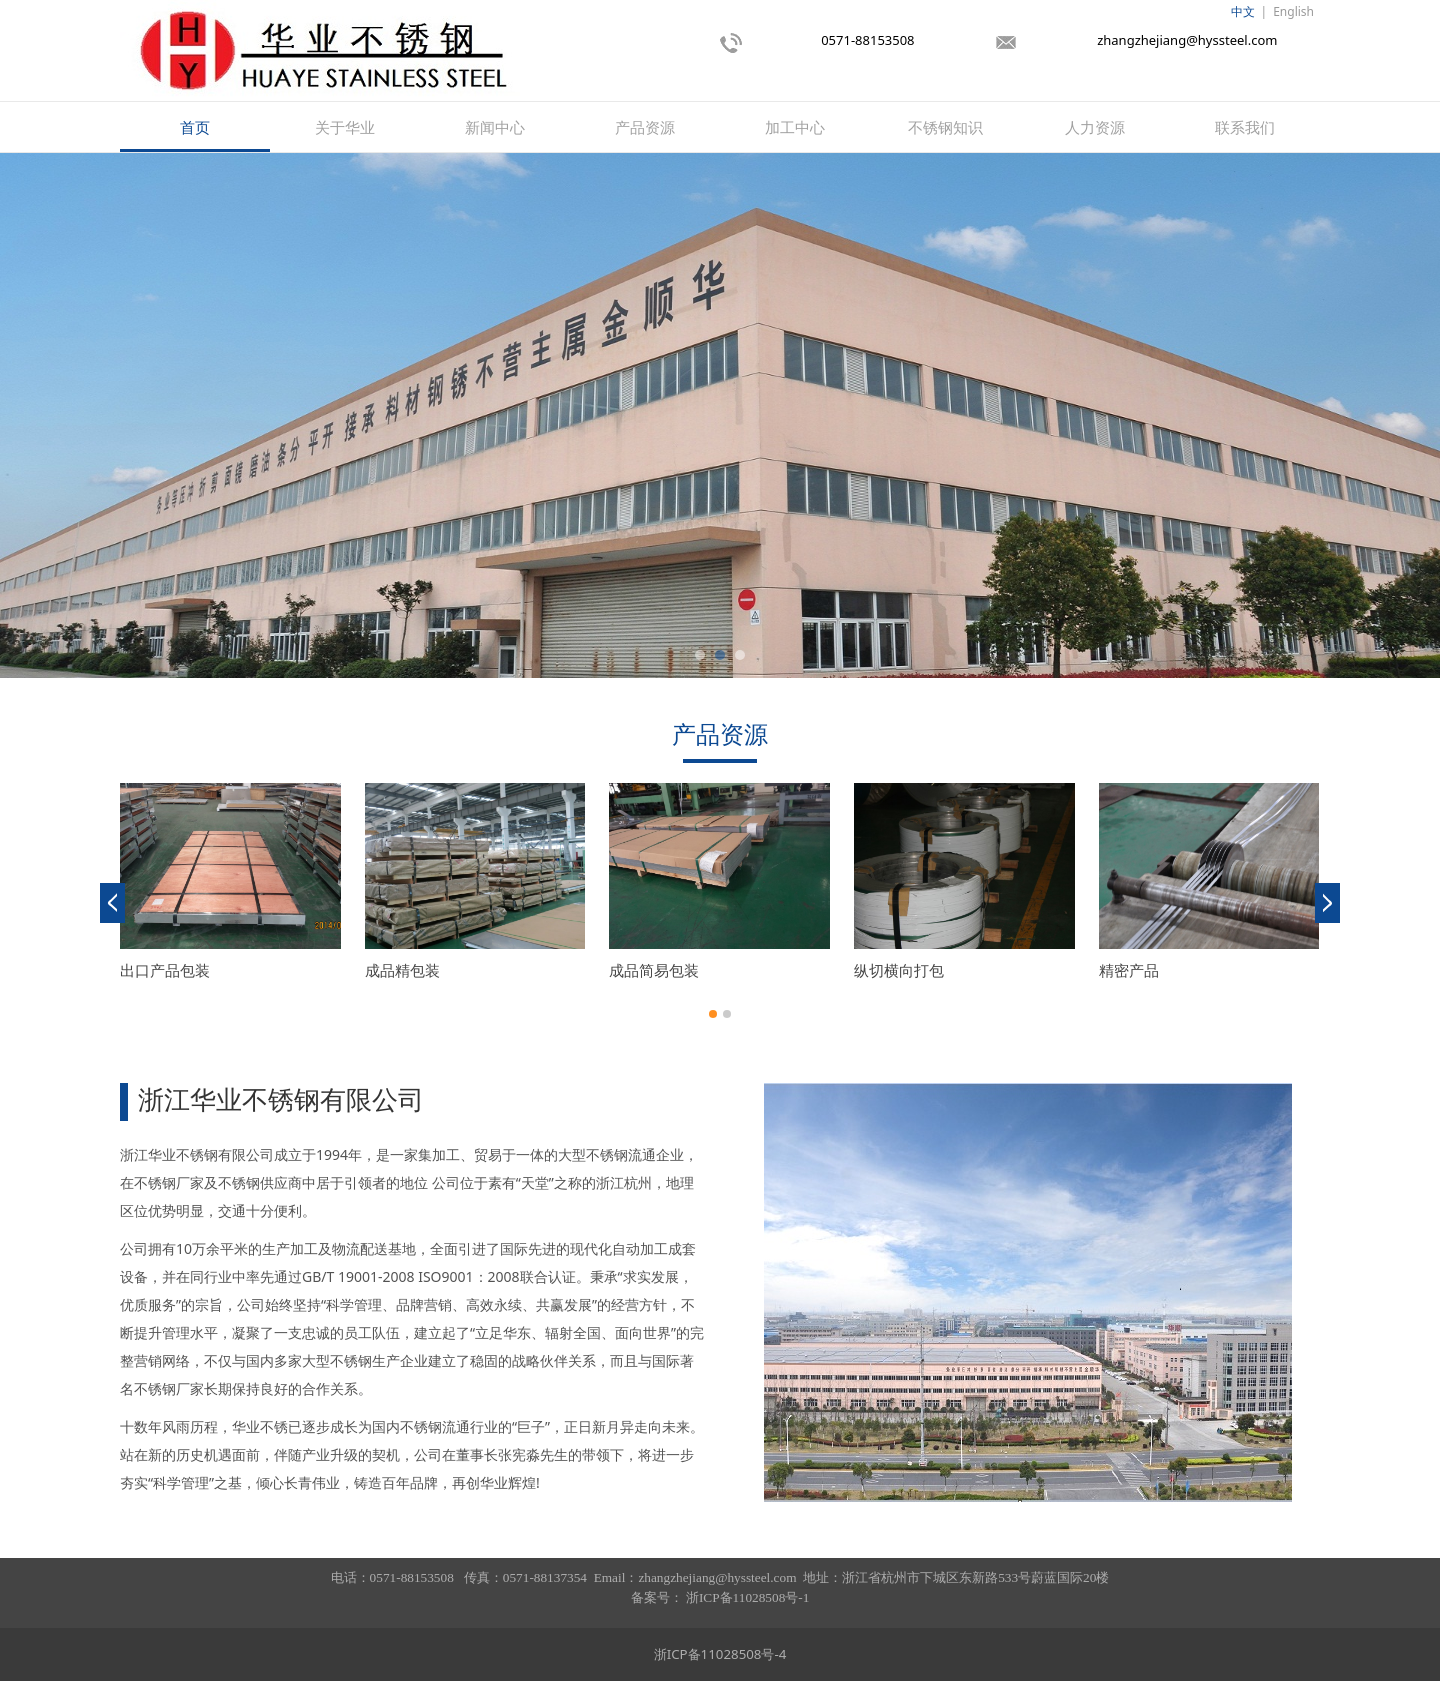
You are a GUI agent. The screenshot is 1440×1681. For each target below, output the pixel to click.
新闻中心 (495, 127)
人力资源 (1095, 127)
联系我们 (1245, 127)
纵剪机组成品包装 (180, 970)
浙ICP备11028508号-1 (747, 1597)
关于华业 (345, 127)
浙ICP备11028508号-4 (720, 1654)
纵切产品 (639, 970)
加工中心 (795, 127)
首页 (195, 127)
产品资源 (645, 127)
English (1293, 11)
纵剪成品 (395, 970)
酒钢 (1114, 970)
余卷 (869, 970)
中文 (1243, 11)
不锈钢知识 (945, 127)
